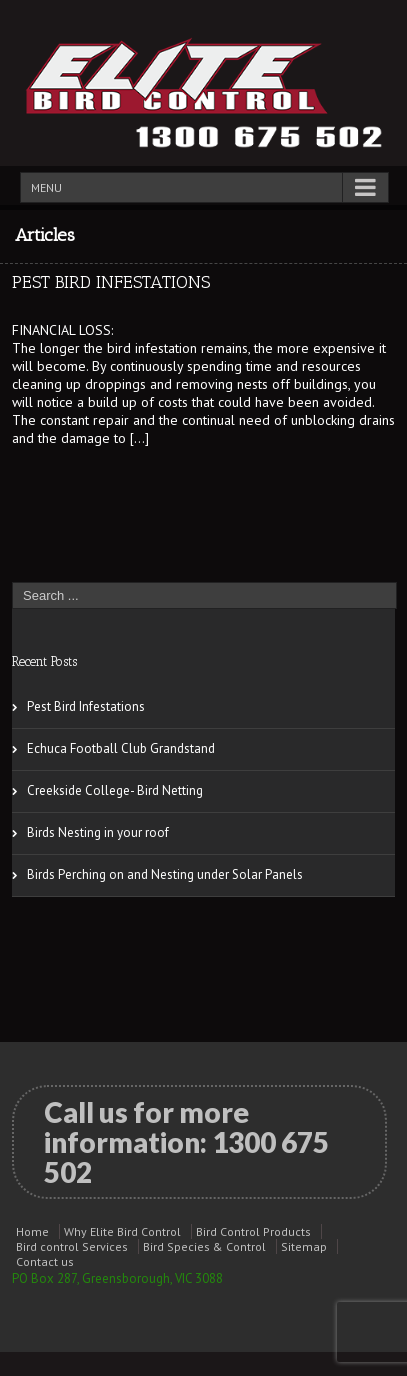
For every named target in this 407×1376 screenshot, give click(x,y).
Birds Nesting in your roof (98, 832)
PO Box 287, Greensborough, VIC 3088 (117, 1278)
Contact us (45, 1261)
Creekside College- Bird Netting (115, 790)
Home (32, 1231)
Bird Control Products (253, 1231)
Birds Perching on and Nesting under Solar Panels (165, 874)
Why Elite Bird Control (122, 1231)
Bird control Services (72, 1246)
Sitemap (304, 1246)
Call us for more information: (186, 1142)
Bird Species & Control (204, 1246)
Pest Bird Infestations (111, 282)
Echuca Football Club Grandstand (121, 748)
